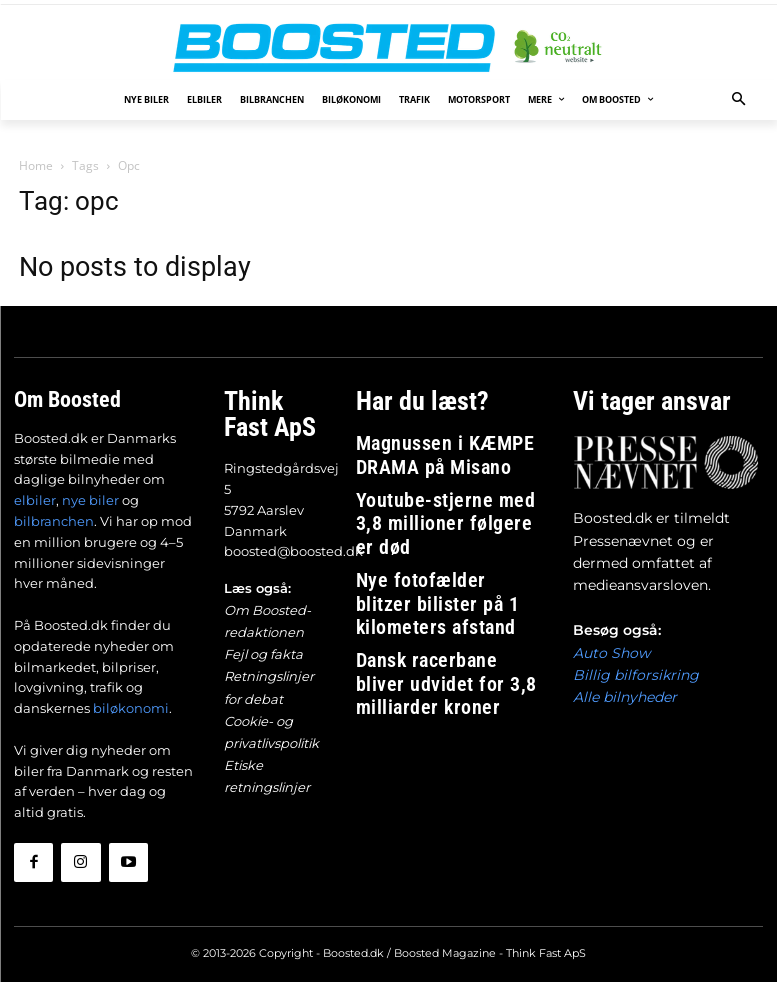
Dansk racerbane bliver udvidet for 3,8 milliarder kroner (450, 577)
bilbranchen (54, 519)
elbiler (35, 498)
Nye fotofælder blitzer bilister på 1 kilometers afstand (446, 532)
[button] (738, 100)
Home (36, 165)
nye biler (90, 498)
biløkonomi (131, 706)
